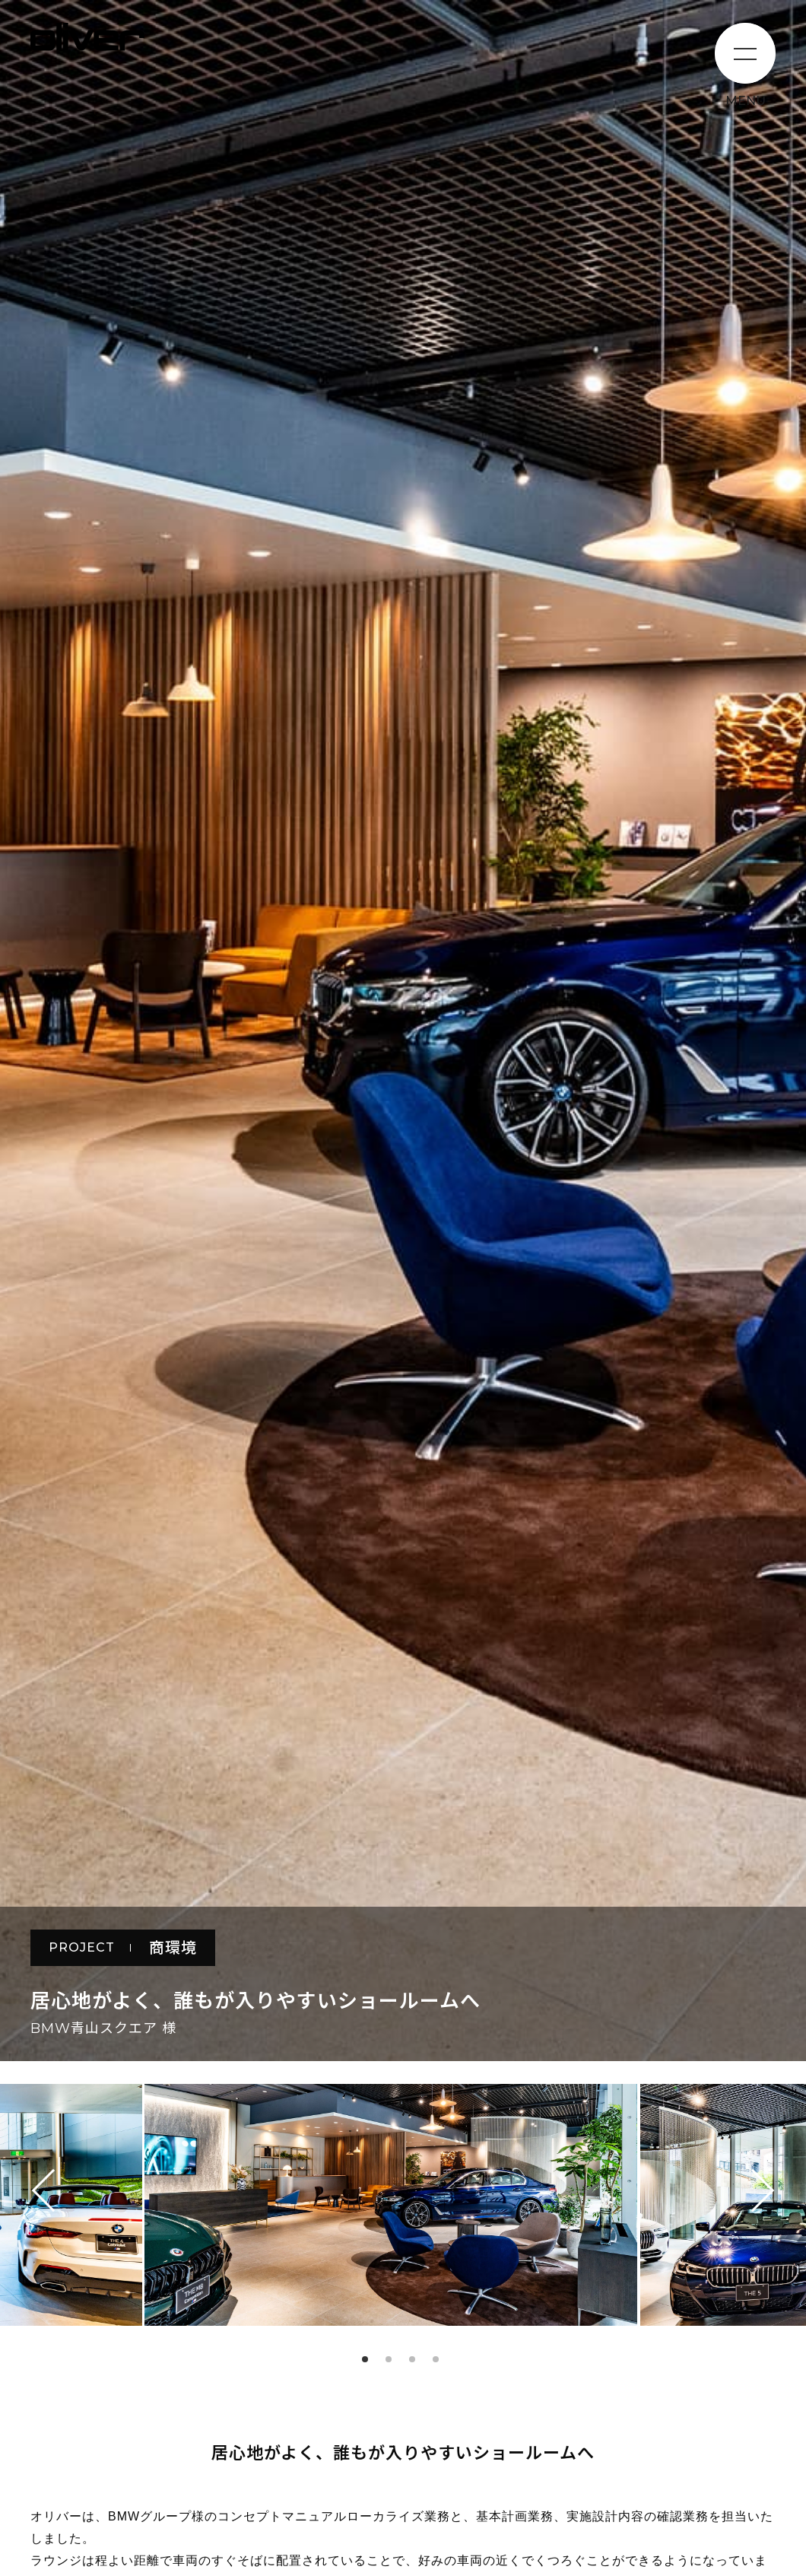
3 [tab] (412, 2359)
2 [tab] (389, 2359)
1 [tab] (365, 2359)
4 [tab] (436, 2359)
